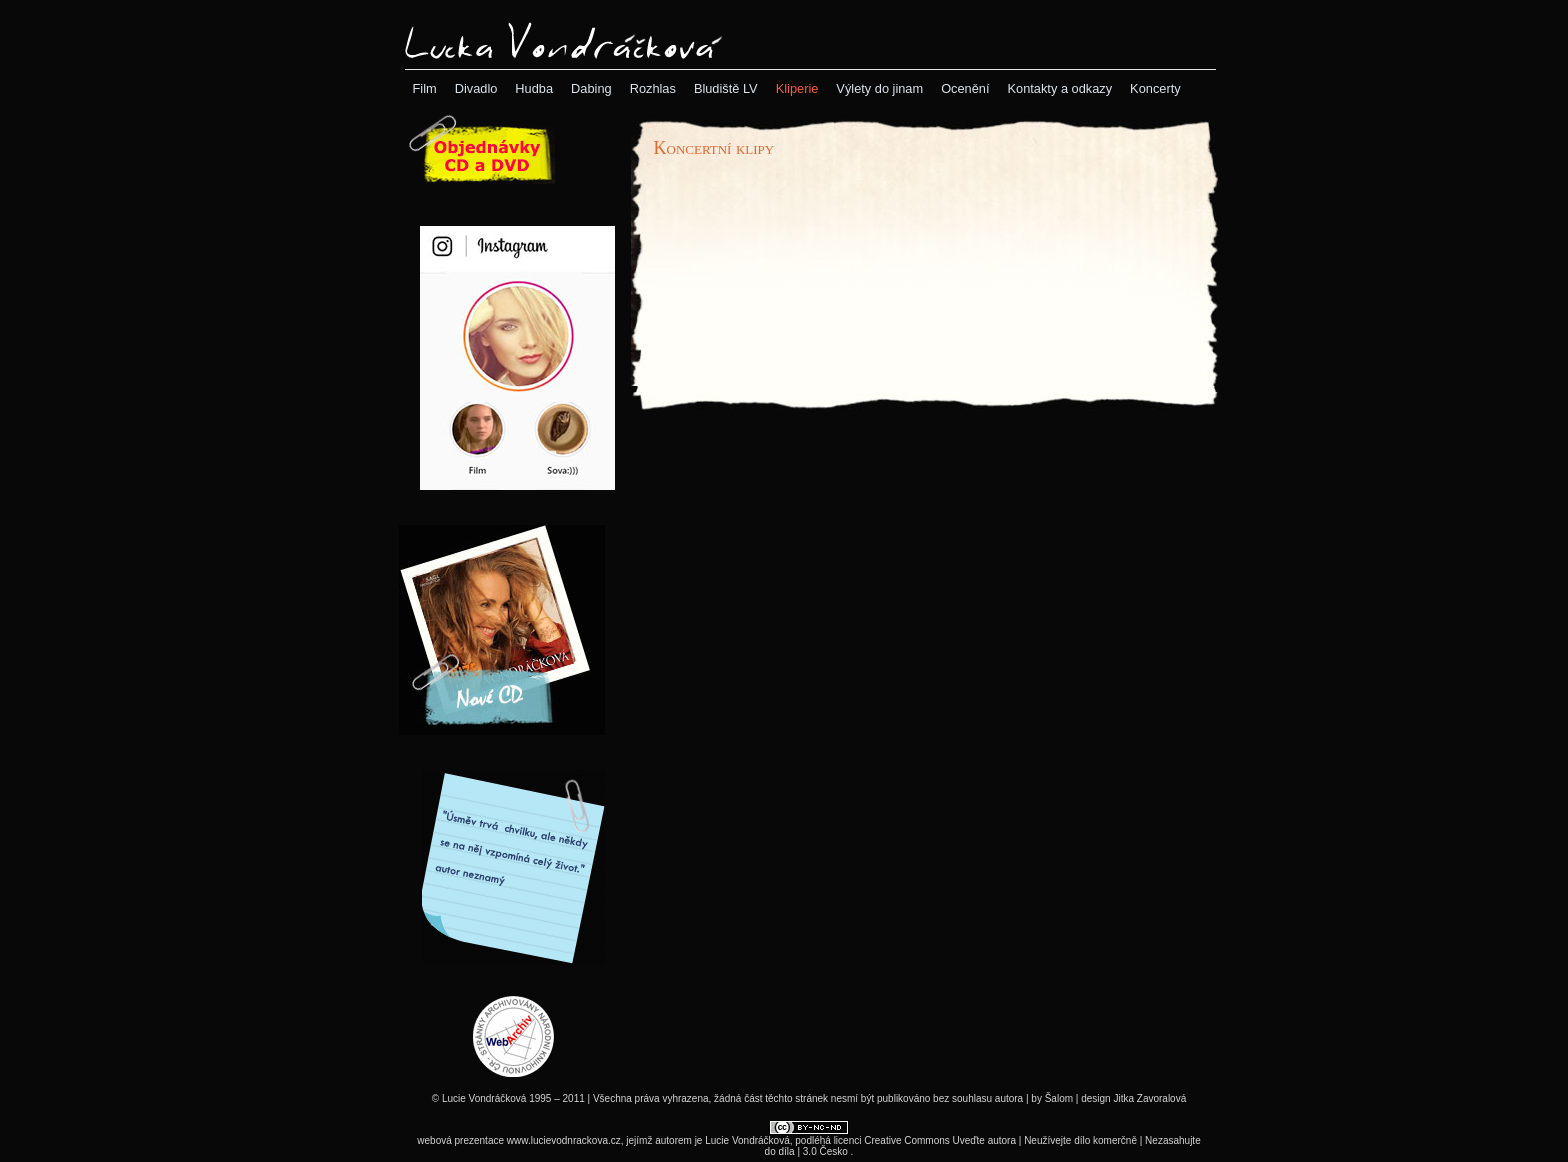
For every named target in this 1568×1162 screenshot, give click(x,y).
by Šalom (1052, 1098)
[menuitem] (425, 88)
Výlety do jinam (879, 88)
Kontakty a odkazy (1060, 88)
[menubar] (797, 88)
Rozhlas (653, 88)
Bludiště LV (726, 88)
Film (425, 88)
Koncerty (1155, 88)
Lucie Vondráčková (747, 1140)
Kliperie (797, 88)
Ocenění (965, 88)
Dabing (591, 88)
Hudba (534, 88)
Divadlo (476, 88)
